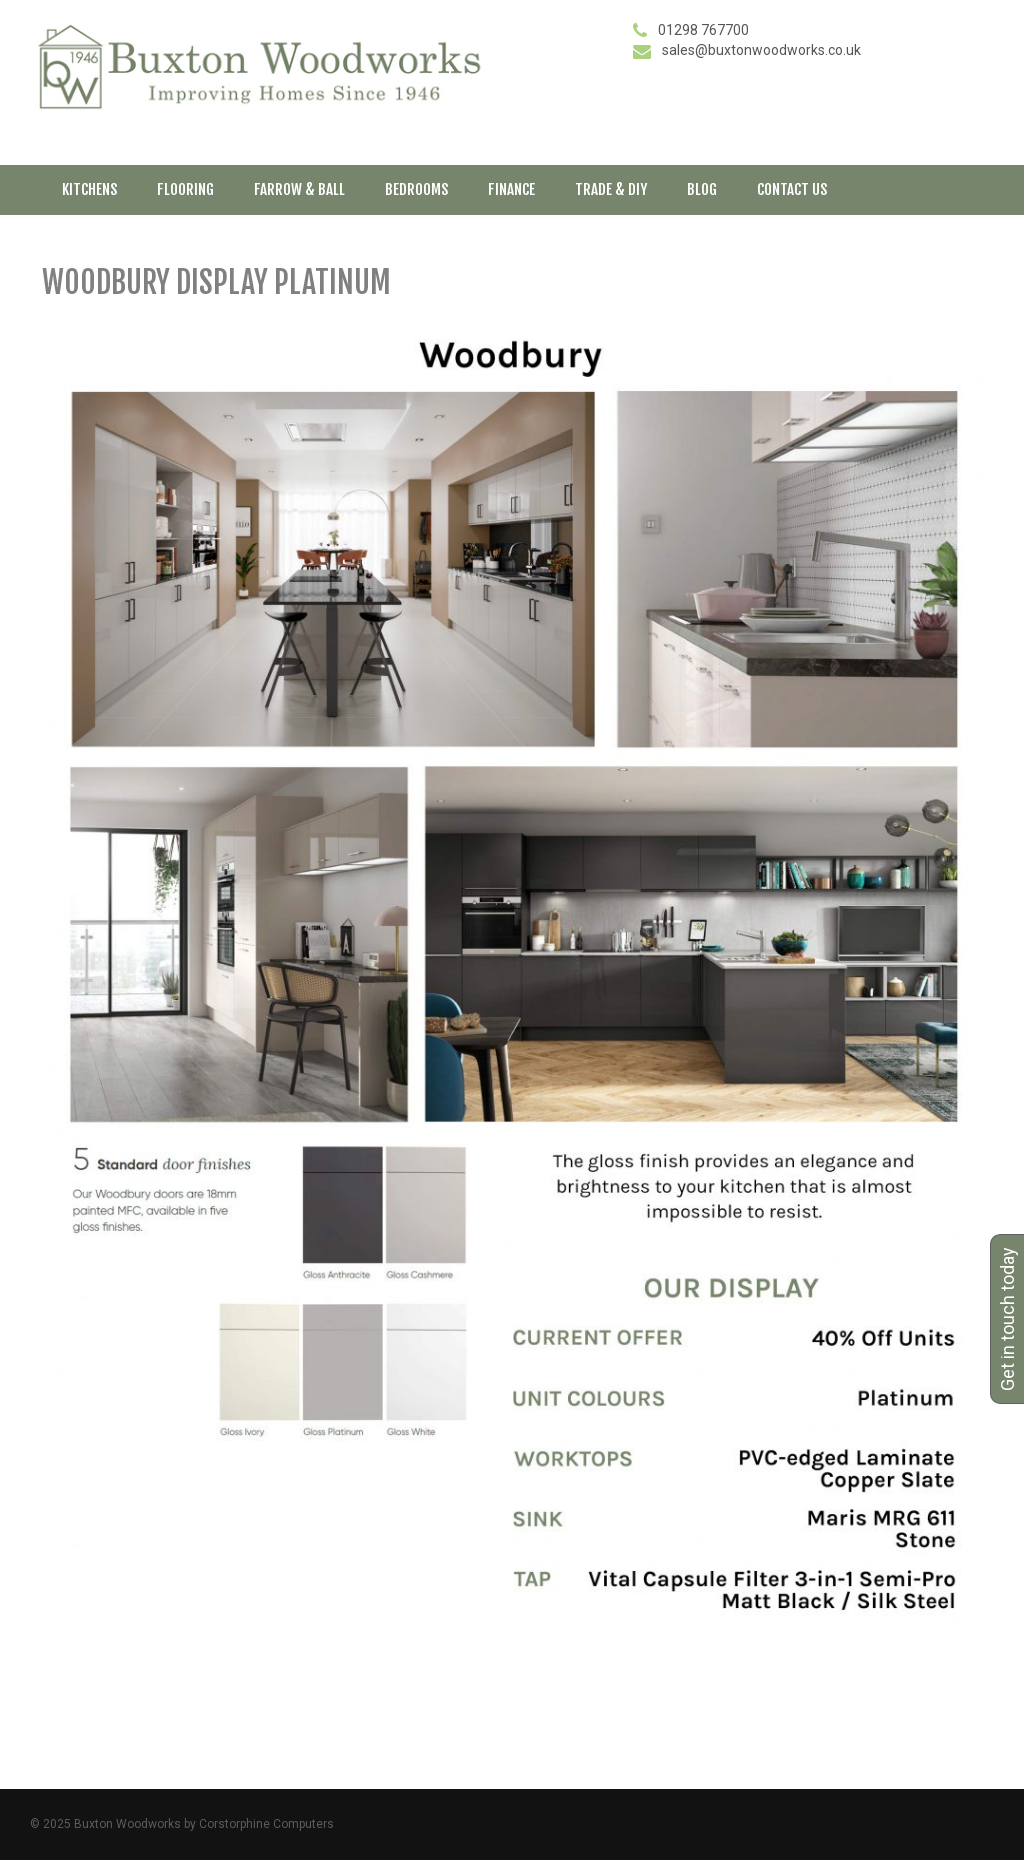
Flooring (185, 189)
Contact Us (792, 189)
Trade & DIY (611, 189)
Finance (511, 189)
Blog (702, 189)
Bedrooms (416, 189)
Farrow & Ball (299, 189)
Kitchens (89, 189)
